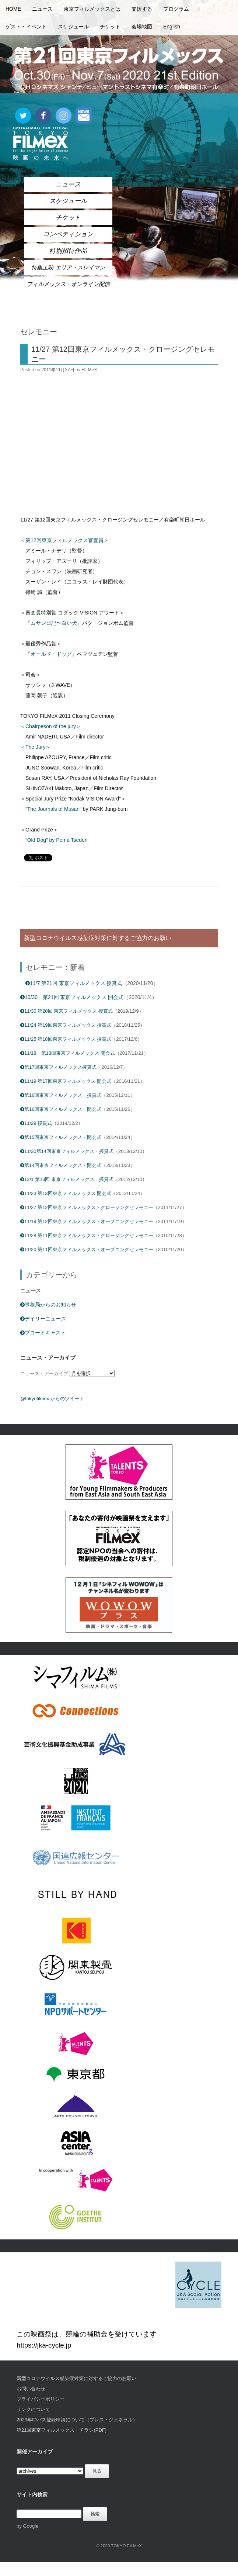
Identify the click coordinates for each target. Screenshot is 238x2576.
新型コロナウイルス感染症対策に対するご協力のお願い (76, 2378)
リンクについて (33, 2409)
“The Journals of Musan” (53, 809)
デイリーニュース (43, 1319)
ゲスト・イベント (26, 27)
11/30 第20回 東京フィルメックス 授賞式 (66, 1011)
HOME (13, 9)
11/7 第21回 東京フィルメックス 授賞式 (73, 983)
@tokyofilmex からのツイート (52, 1398)
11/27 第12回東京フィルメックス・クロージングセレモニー (86, 1207)
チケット (110, 27)
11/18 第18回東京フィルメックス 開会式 (67, 1053)
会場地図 (142, 27)
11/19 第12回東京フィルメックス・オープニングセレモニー (86, 1221)
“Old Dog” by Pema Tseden (56, 840)
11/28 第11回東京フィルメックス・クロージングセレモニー (86, 1235)
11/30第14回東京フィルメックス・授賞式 (66, 1151)
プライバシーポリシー (40, 2399)
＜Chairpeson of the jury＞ (50, 726)
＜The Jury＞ (35, 747)
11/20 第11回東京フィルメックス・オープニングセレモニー (86, 1249)
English (171, 27)
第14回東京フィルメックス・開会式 (60, 1165)
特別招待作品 (68, 250)
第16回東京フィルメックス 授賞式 (60, 1095)
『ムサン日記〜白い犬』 (53, 623)
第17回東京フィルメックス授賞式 (58, 1067)
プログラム (176, 9)
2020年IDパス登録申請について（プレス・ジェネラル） (77, 2419)
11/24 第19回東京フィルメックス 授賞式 (65, 1025)
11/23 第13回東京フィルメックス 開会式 (65, 1193)
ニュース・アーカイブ (44, 1373)
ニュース (42, 9)
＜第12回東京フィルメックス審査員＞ (64, 540)
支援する (142, 9)
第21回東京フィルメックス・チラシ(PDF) (61, 2430)
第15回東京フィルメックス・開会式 (60, 1137)
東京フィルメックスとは (92, 9)
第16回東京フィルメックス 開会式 (60, 1109)
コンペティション (68, 234)
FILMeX (89, 369)
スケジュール (73, 27)
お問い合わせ (31, 2388)
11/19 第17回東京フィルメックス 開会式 (65, 1081)
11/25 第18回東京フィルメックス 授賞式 (65, 1039)
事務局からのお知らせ (48, 1305)
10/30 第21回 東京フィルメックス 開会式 (71, 997)
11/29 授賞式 (36, 1123)
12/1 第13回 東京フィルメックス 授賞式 (66, 1179)
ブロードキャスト (43, 1333)
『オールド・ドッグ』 (51, 654)
